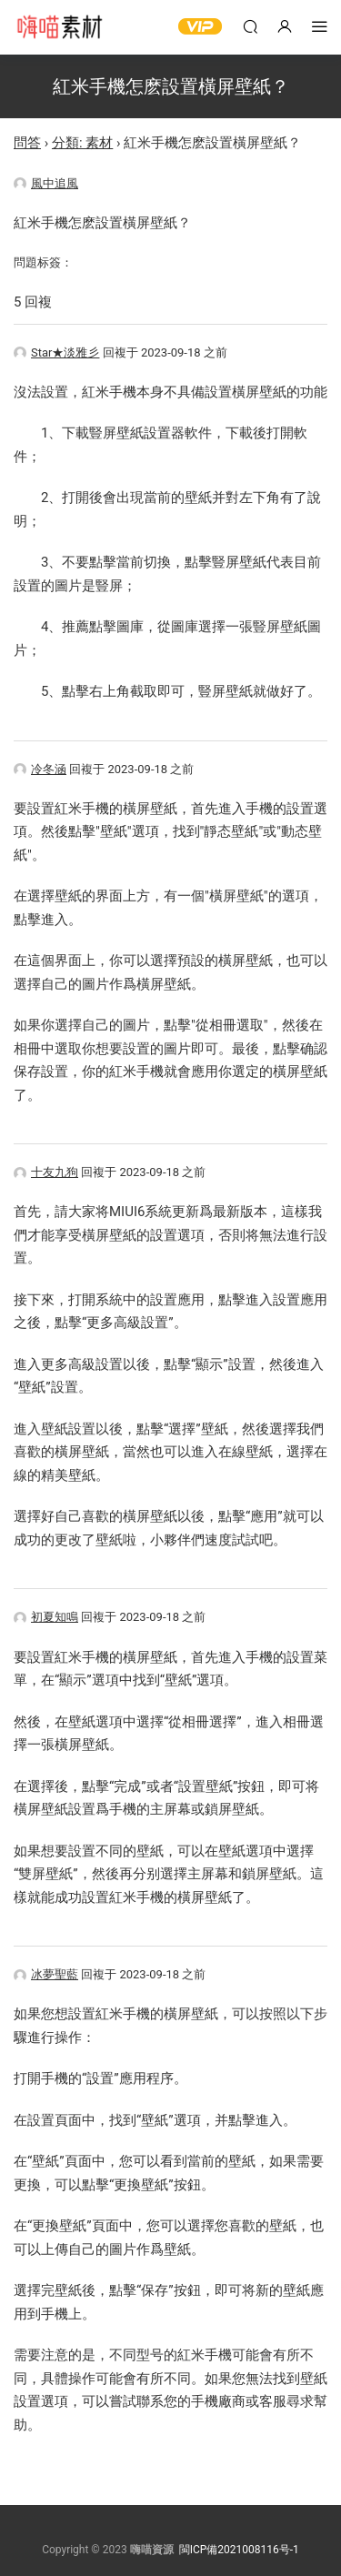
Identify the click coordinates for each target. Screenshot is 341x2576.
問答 (27, 143)
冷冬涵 (40, 769)
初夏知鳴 (46, 1617)
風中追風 (46, 183)
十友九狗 (46, 1172)
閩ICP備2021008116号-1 (239, 2549)
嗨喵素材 (59, 27)
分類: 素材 (82, 143)
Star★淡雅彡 (56, 352)
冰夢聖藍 (46, 1974)
